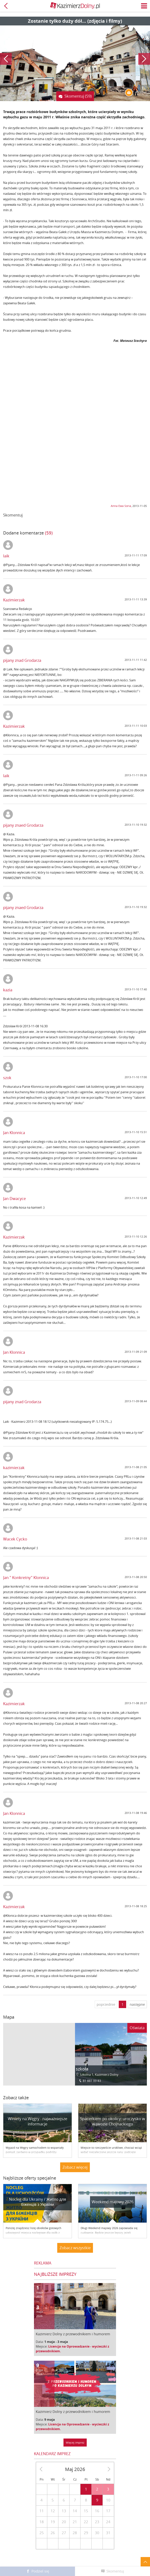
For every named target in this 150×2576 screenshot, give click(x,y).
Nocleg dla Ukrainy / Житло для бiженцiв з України (37, 2202)
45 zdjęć (136, 92)
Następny (144, 59)
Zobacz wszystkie (75, 2247)
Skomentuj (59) (78, 96)
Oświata (137, 2027)
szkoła (82, 2069)
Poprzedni (6, 59)
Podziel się (40, 2571)
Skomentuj (115, 2571)
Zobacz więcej (75, 2167)
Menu (144, 6)
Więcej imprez (75, 2442)
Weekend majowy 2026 (112, 2201)
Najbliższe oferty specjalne (29, 2178)
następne (137, 2004)
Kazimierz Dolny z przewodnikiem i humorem (73, 2334)
